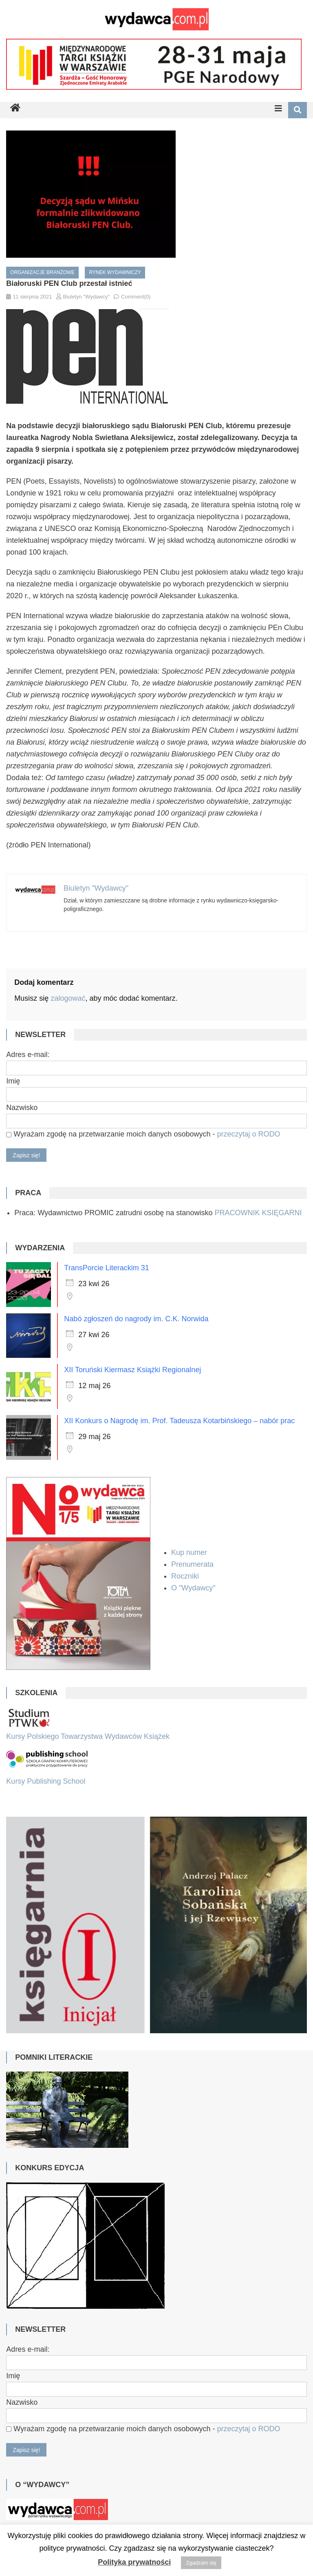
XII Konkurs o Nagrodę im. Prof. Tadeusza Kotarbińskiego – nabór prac (179, 1421)
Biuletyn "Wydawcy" (86, 297)
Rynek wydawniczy (115, 272)
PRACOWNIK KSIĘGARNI (258, 1213)
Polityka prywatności (134, 2562)
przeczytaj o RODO (248, 1134)
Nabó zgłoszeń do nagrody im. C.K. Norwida (136, 1319)
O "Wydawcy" (194, 1588)
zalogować (68, 998)
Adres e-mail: (27, 1054)
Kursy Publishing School (45, 1781)
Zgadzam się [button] (201, 2563)
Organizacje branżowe (42, 272)
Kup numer (189, 1552)
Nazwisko (21, 1107)
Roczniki (186, 1576)
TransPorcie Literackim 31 (106, 1268)
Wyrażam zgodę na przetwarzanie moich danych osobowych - (143, 1134)
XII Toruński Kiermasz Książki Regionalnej (132, 1370)
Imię (13, 1081)
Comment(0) (135, 297)
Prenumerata (193, 1564)
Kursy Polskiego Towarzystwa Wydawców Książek (88, 1736)
